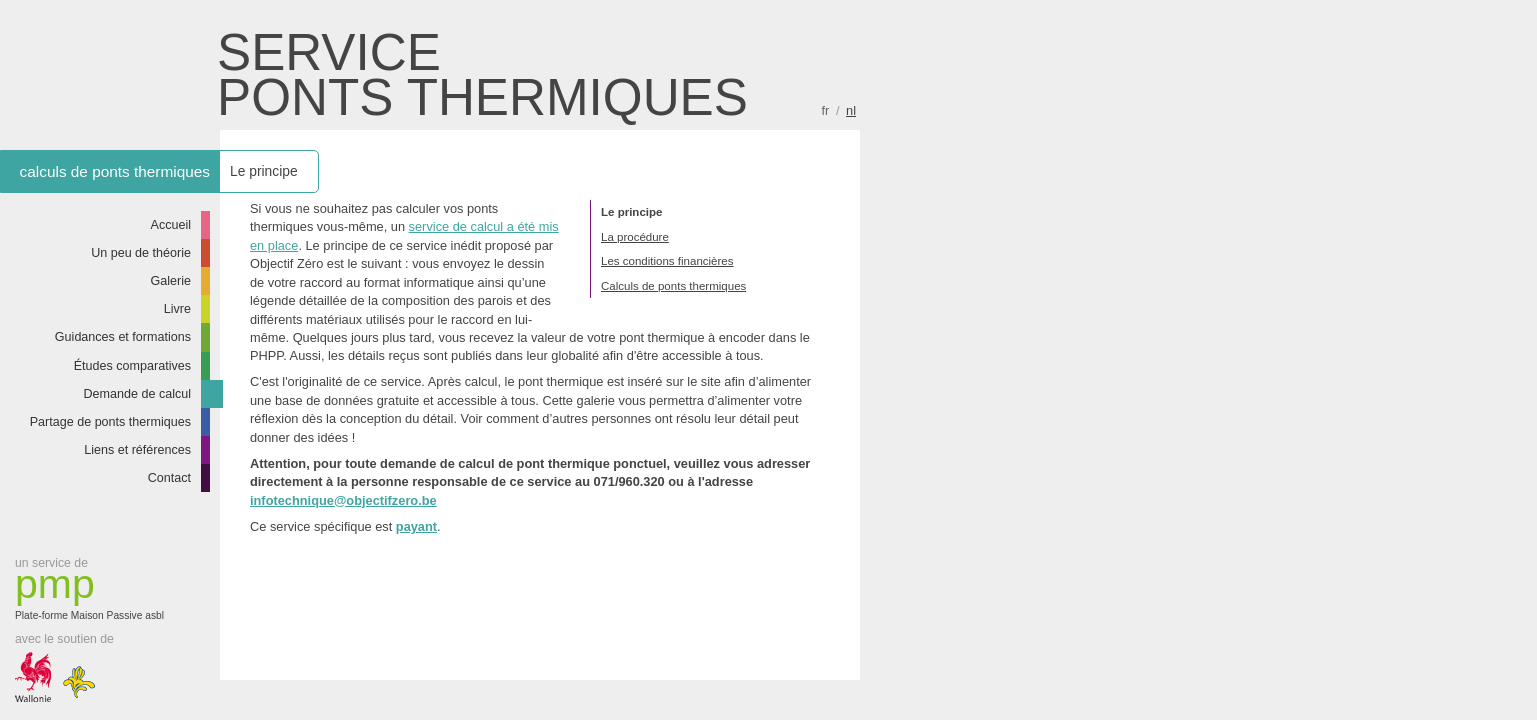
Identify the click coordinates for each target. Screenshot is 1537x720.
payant (416, 526)
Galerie (171, 281)
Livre (177, 309)
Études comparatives (132, 366)
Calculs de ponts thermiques (673, 286)
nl (851, 110)
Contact (169, 478)
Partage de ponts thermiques (110, 422)
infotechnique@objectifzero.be (343, 500)
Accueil (171, 225)
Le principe (631, 212)
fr (826, 110)
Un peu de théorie (141, 253)
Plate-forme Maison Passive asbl (95, 592)
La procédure (635, 237)
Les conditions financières (667, 261)
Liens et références (137, 450)
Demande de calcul (137, 394)
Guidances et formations (123, 337)
